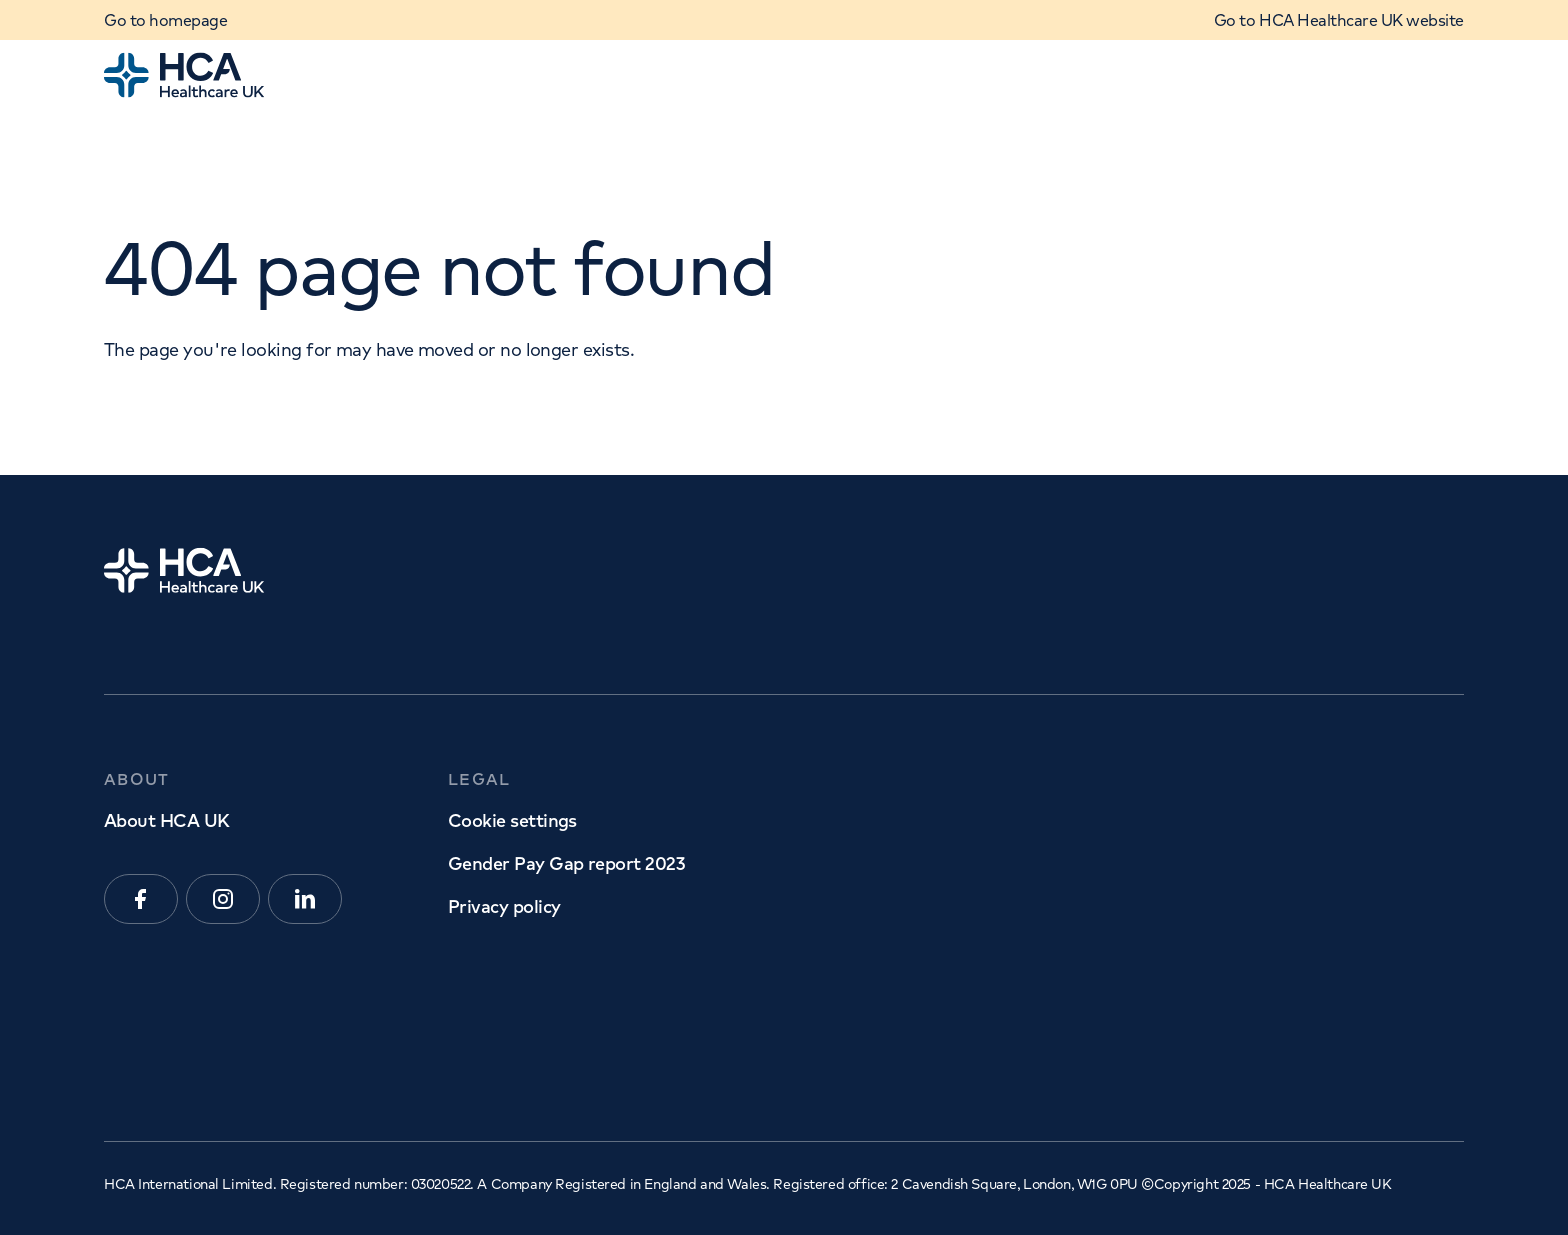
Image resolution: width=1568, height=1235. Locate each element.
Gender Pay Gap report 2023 (566, 863)
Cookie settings (512, 820)
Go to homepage (165, 20)
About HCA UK (167, 820)
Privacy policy (504, 906)
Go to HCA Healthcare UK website (1339, 20)
